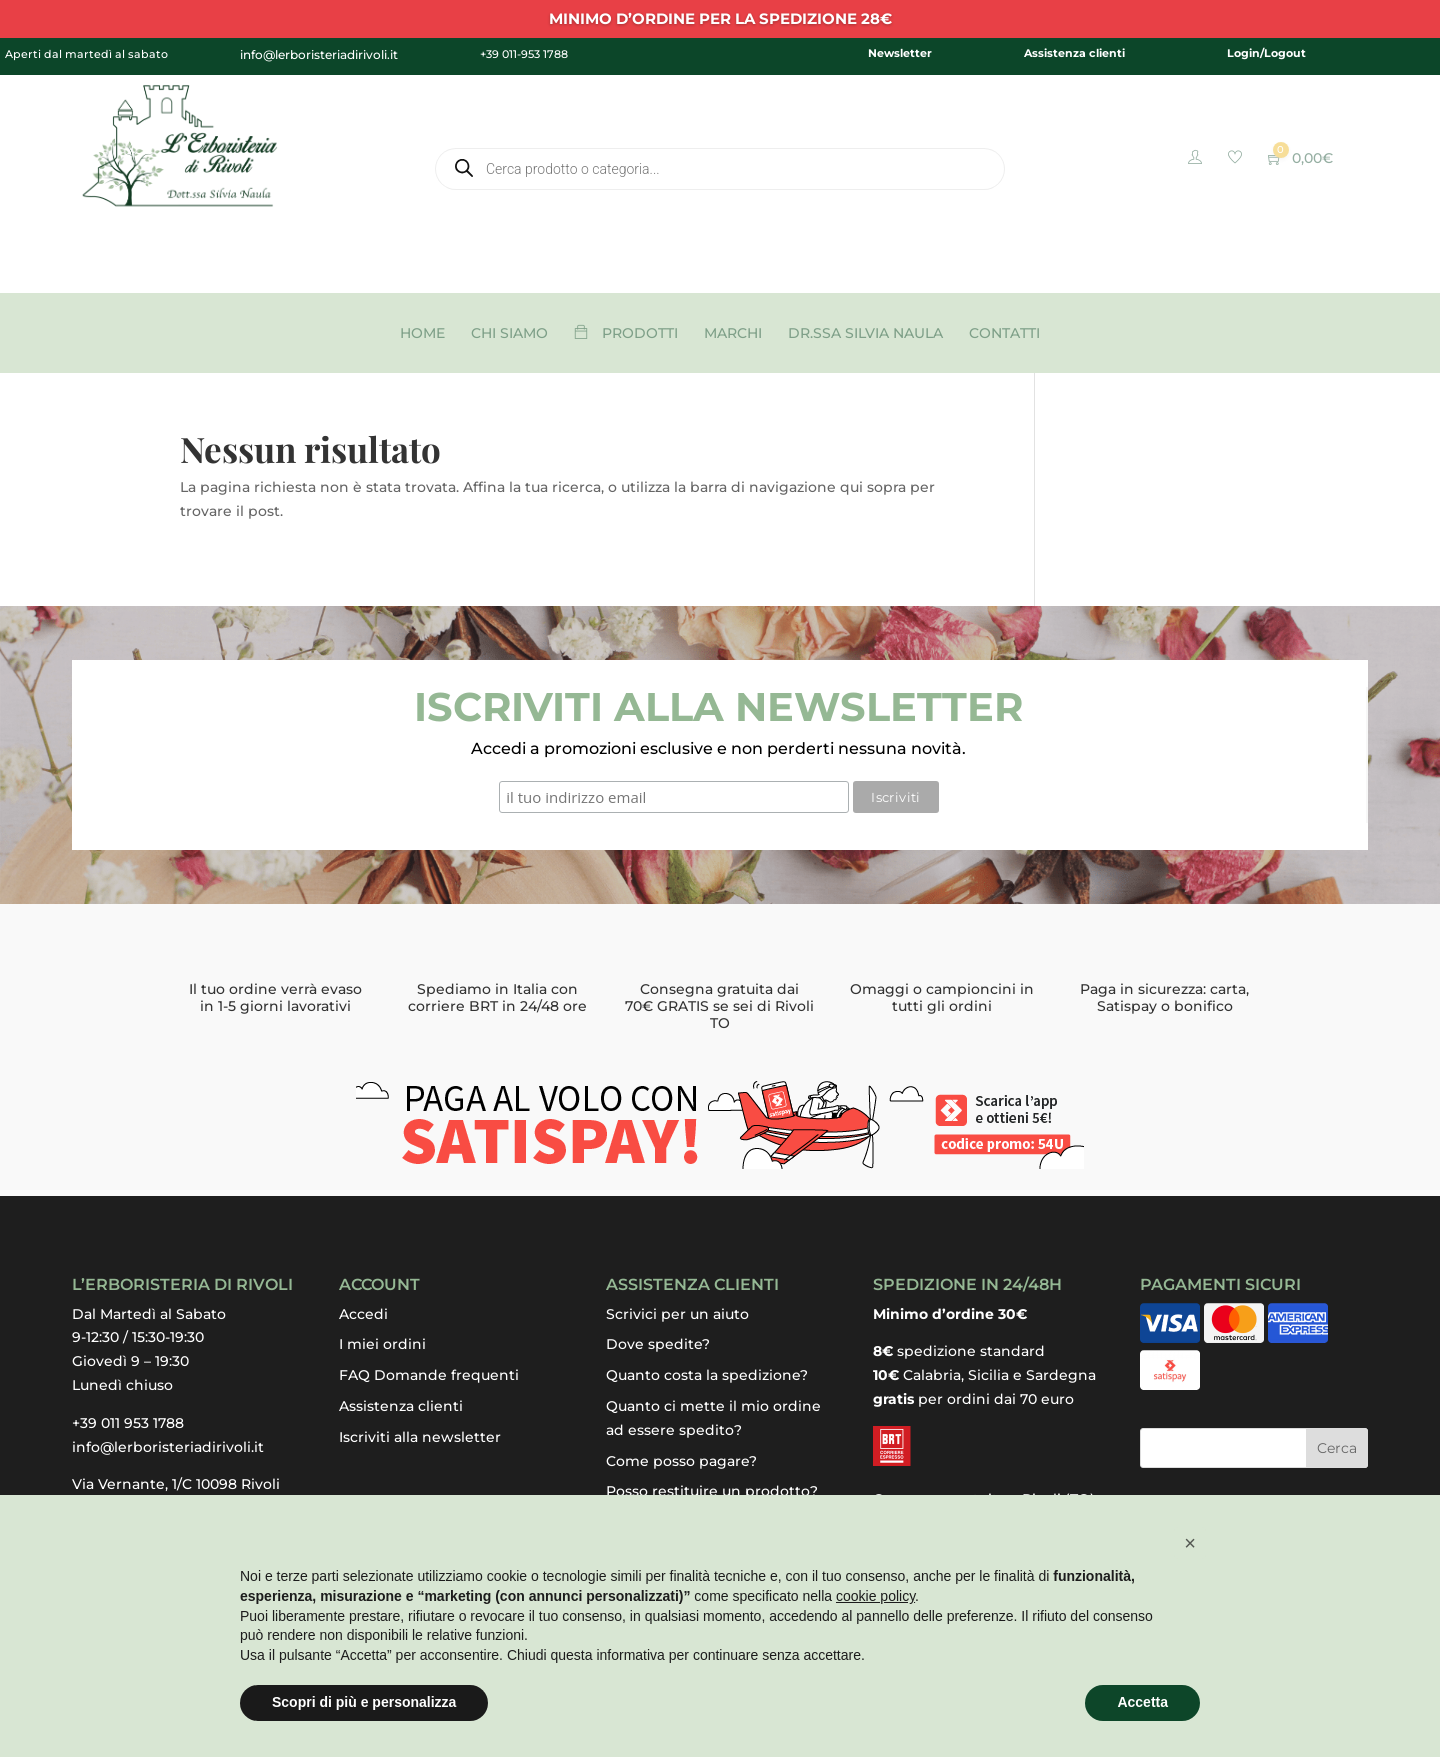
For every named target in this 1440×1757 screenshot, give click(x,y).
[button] (1190, 1543)
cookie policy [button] (875, 1596)
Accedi (363, 1314)
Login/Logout (1266, 53)
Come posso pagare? (681, 1461)
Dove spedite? (658, 1344)
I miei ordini (382, 1344)
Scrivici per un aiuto (677, 1314)
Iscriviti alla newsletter (420, 1437)
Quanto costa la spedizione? (707, 1375)
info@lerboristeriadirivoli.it (168, 1447)
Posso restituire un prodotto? (712, 1491)
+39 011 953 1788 (128, 1423)
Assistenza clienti (1074, 53)
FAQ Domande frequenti (429, 1375)
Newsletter (900, 53)
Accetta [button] (1142, 1702)
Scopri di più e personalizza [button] (364, 1702)
